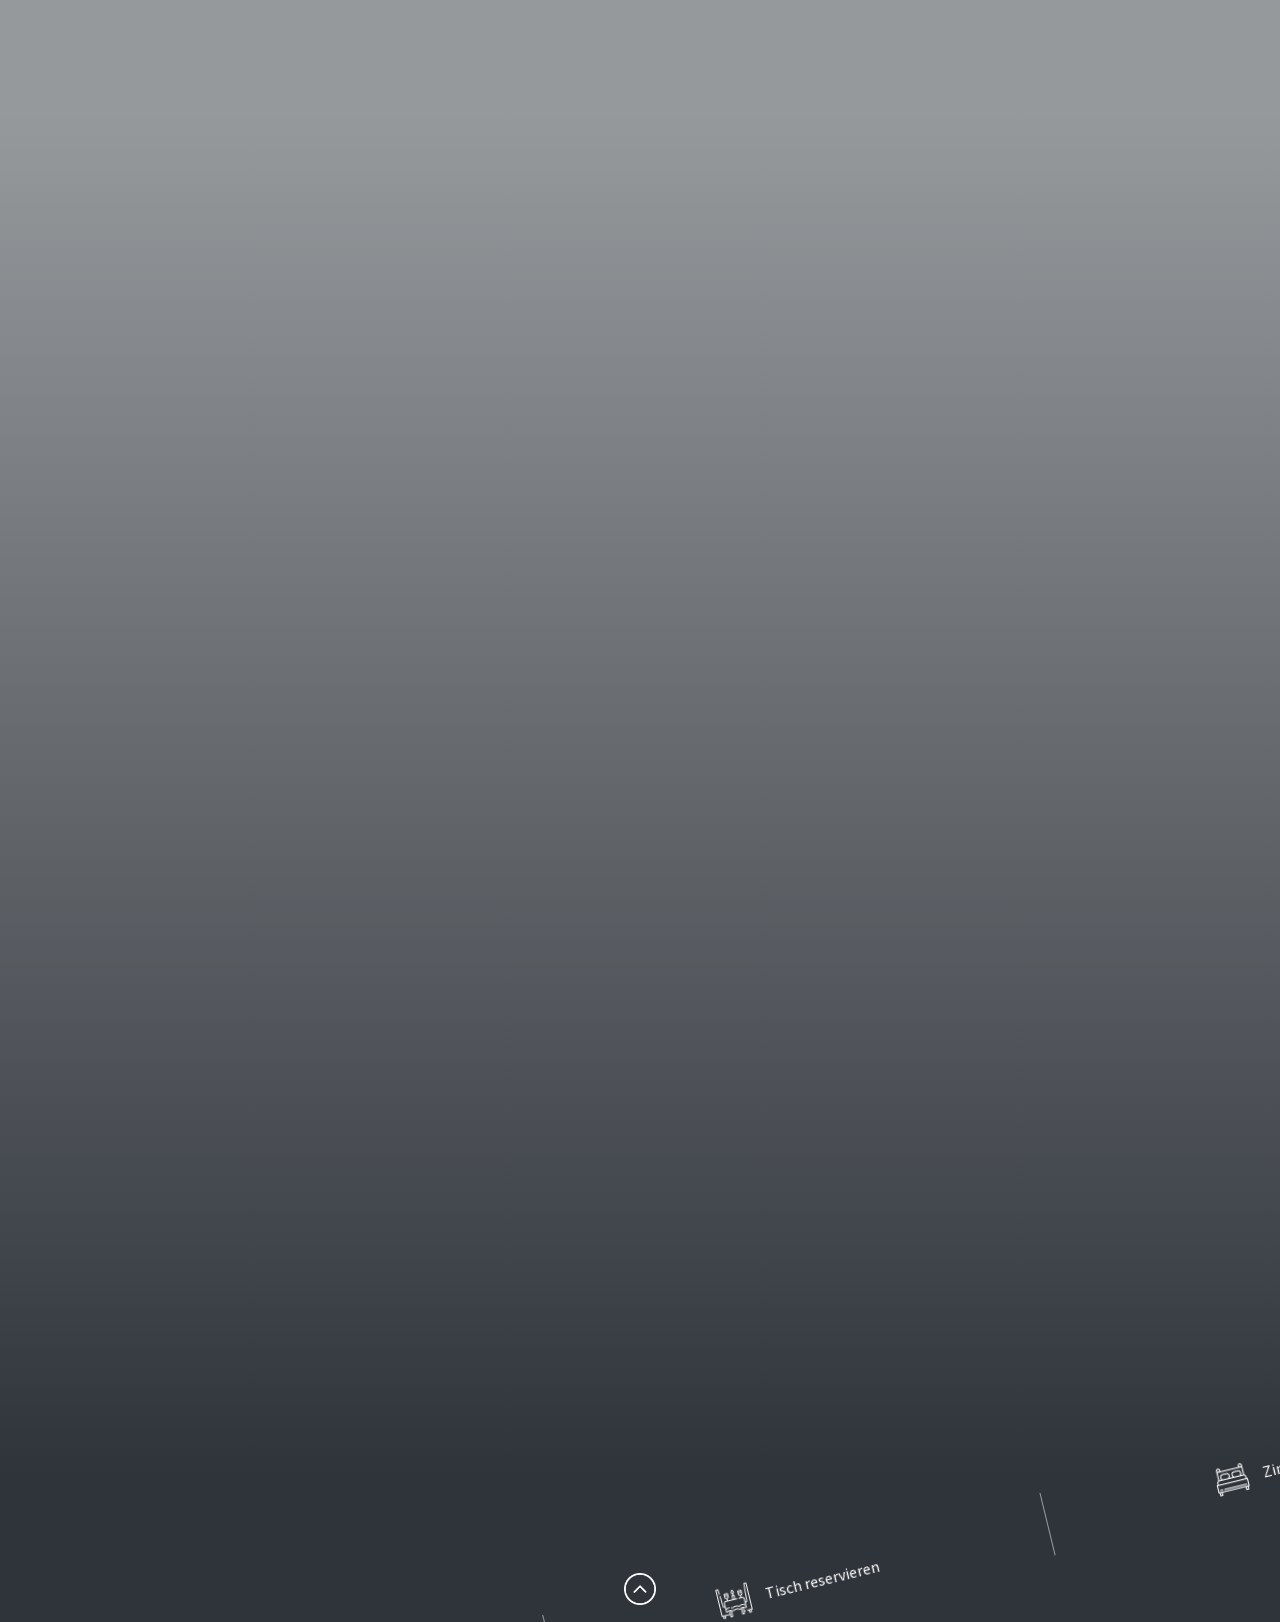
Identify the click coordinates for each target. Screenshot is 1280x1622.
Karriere (212, 948)
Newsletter (224, 1010)
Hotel (637, 95)
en (1161, 95)
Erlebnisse (887, 95)
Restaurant (753, 95)
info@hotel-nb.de (121, 1497)
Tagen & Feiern (1037, 95)
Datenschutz (229, 1073)
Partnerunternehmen (260, 1105)
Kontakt (213, 979)
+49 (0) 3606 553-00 (129, 1472)
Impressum (224, 1042)
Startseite (219, 790)
